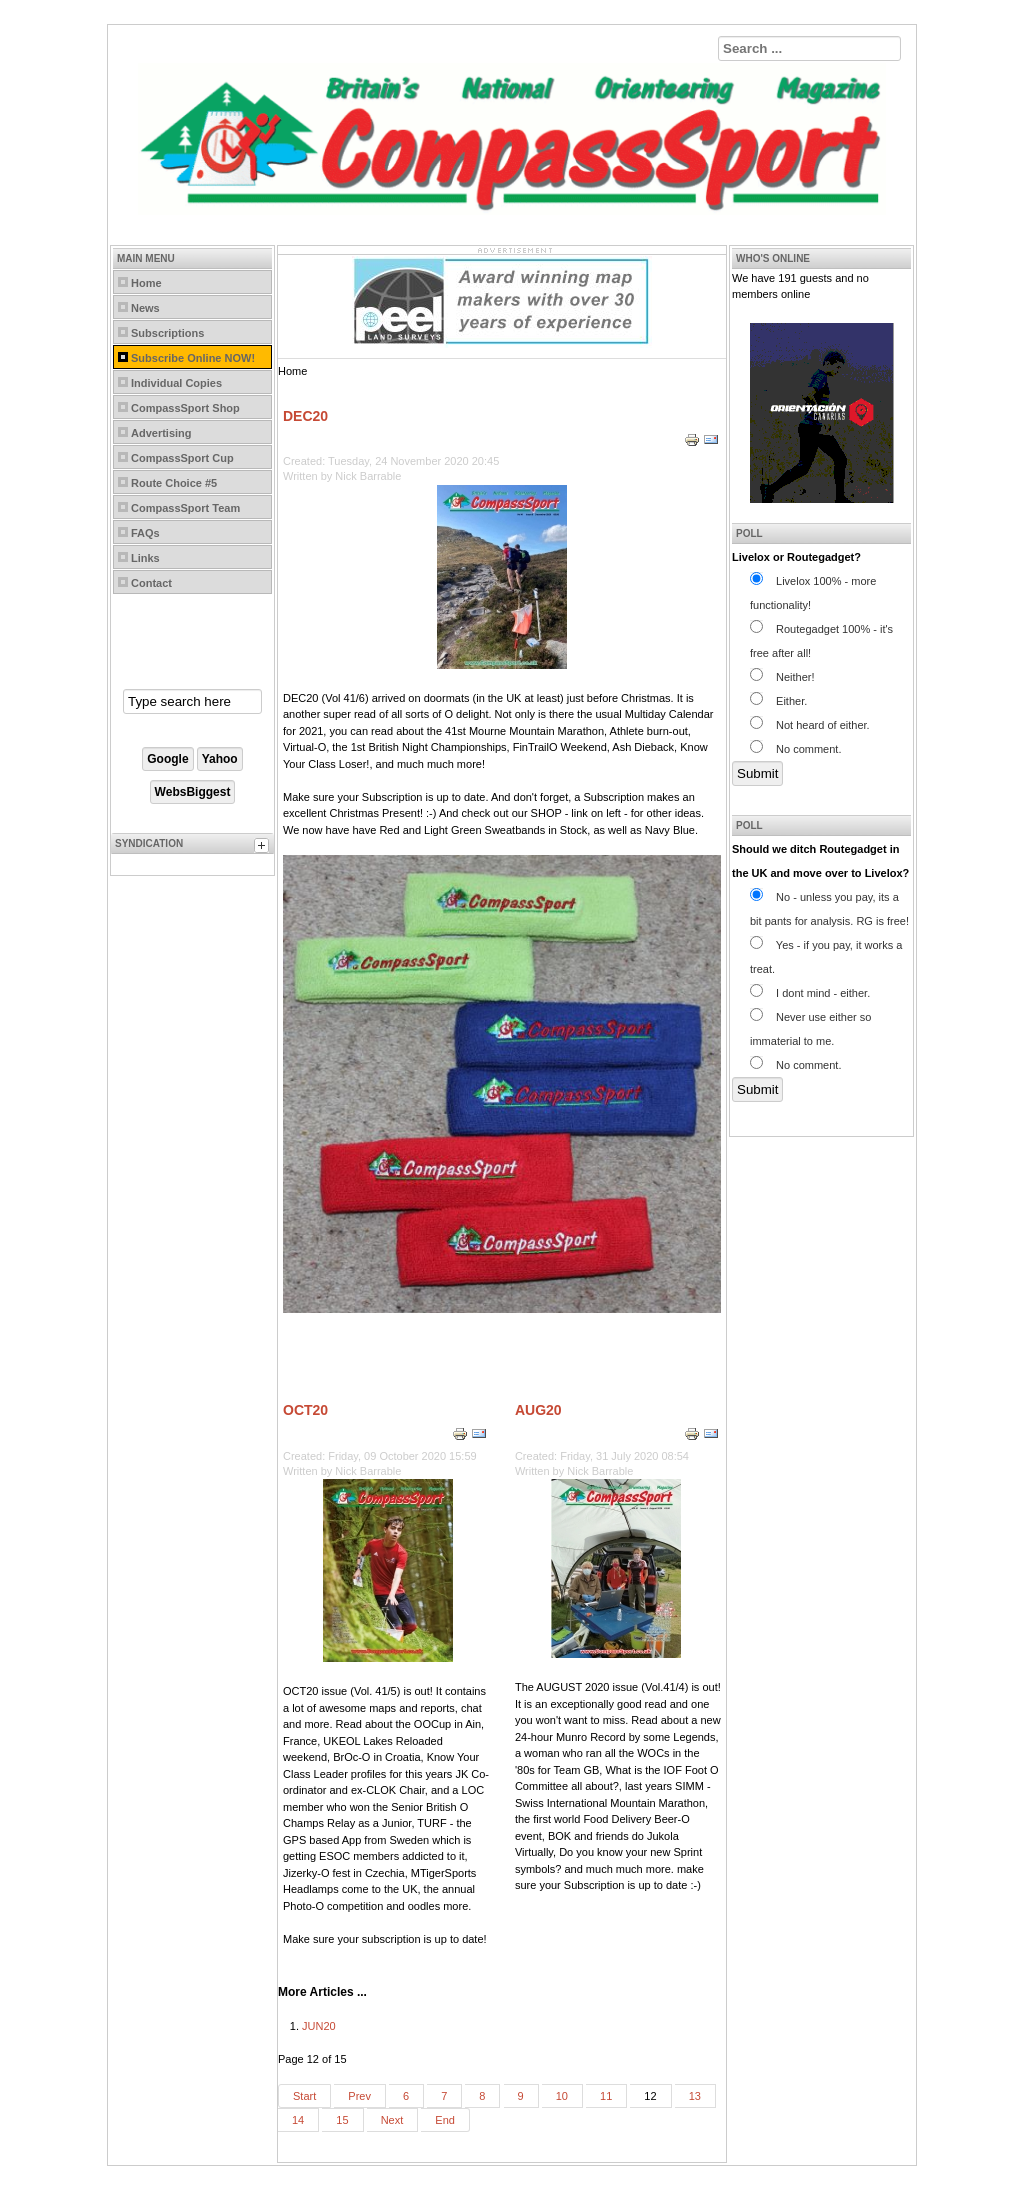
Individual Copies (176, 383)
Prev (359, 2096)
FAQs (145, 533)
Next (392, 2120)
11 (606, 2096)
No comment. (795, 749)
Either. (778, 701)
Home (146, 283)
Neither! (782, 677)
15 (342, 2120)
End (445, 2120)
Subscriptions (167, 333)
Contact (151, 583)
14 (298, 2120)
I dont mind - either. (810, 993)
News (145, 308)
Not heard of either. (810, 725)
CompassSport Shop (185, 408)
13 (695, 2096)
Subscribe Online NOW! (193, 358)
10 (562, 2096)
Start (304, 2096)
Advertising (161, 433)
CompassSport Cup (182, 458)
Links (145, 558)
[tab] (264, 848)
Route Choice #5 (174, 483)
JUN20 (319, 2026)
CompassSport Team (185, 508)
